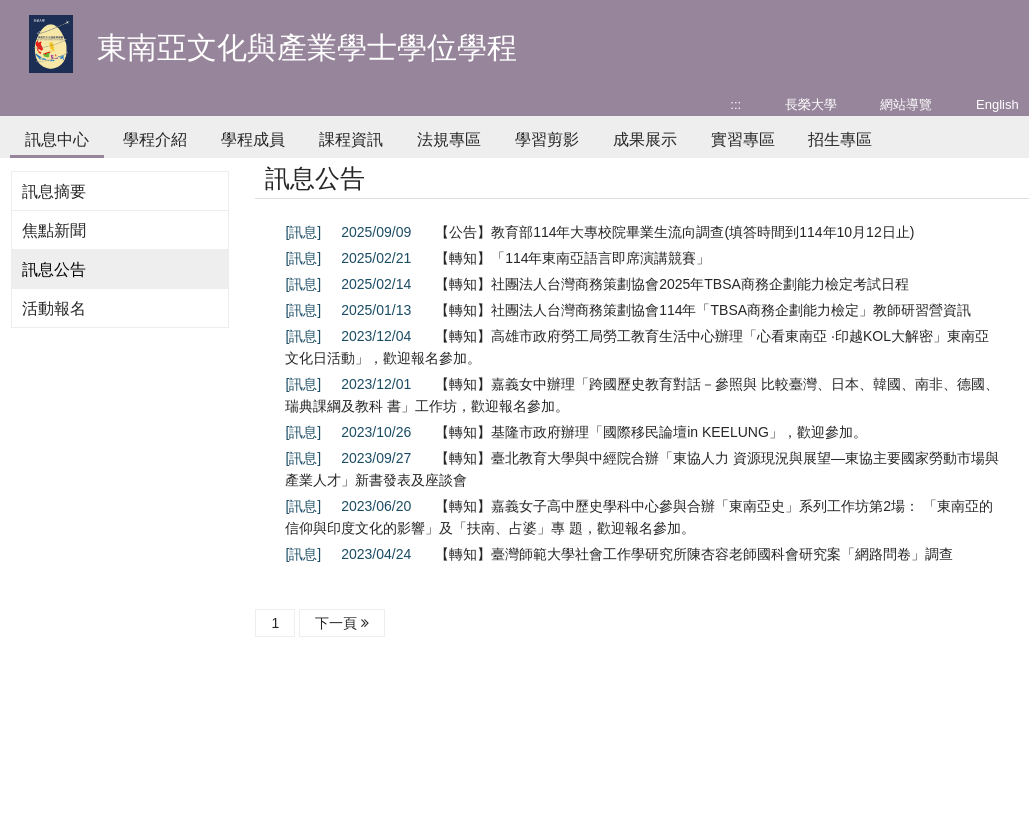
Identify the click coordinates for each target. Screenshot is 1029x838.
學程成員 (253, 139)
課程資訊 (351, 139)
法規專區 (449, 139)
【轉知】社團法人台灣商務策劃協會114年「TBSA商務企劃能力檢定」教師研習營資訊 (703, 310)
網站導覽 (906, 104)
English (997, 104)
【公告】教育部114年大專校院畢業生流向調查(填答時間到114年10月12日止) (674, 232)
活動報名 (54, 308)
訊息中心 (57, 139)
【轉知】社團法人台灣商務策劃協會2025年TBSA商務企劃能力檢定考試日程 (672, 284)
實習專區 (743, 139)
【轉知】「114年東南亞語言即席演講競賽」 (572, 258)
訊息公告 (54, 269)
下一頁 (342, 623)
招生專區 (840, 139)
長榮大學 (811, 104)
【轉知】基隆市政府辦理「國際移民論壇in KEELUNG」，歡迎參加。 (651, 432)
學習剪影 (547, 139)
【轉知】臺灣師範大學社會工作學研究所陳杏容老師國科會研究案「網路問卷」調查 (694, 554)
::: (735, 104)
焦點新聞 (54, 230)
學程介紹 (155, 139)
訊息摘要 (54, 191)
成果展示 (645, 139)
